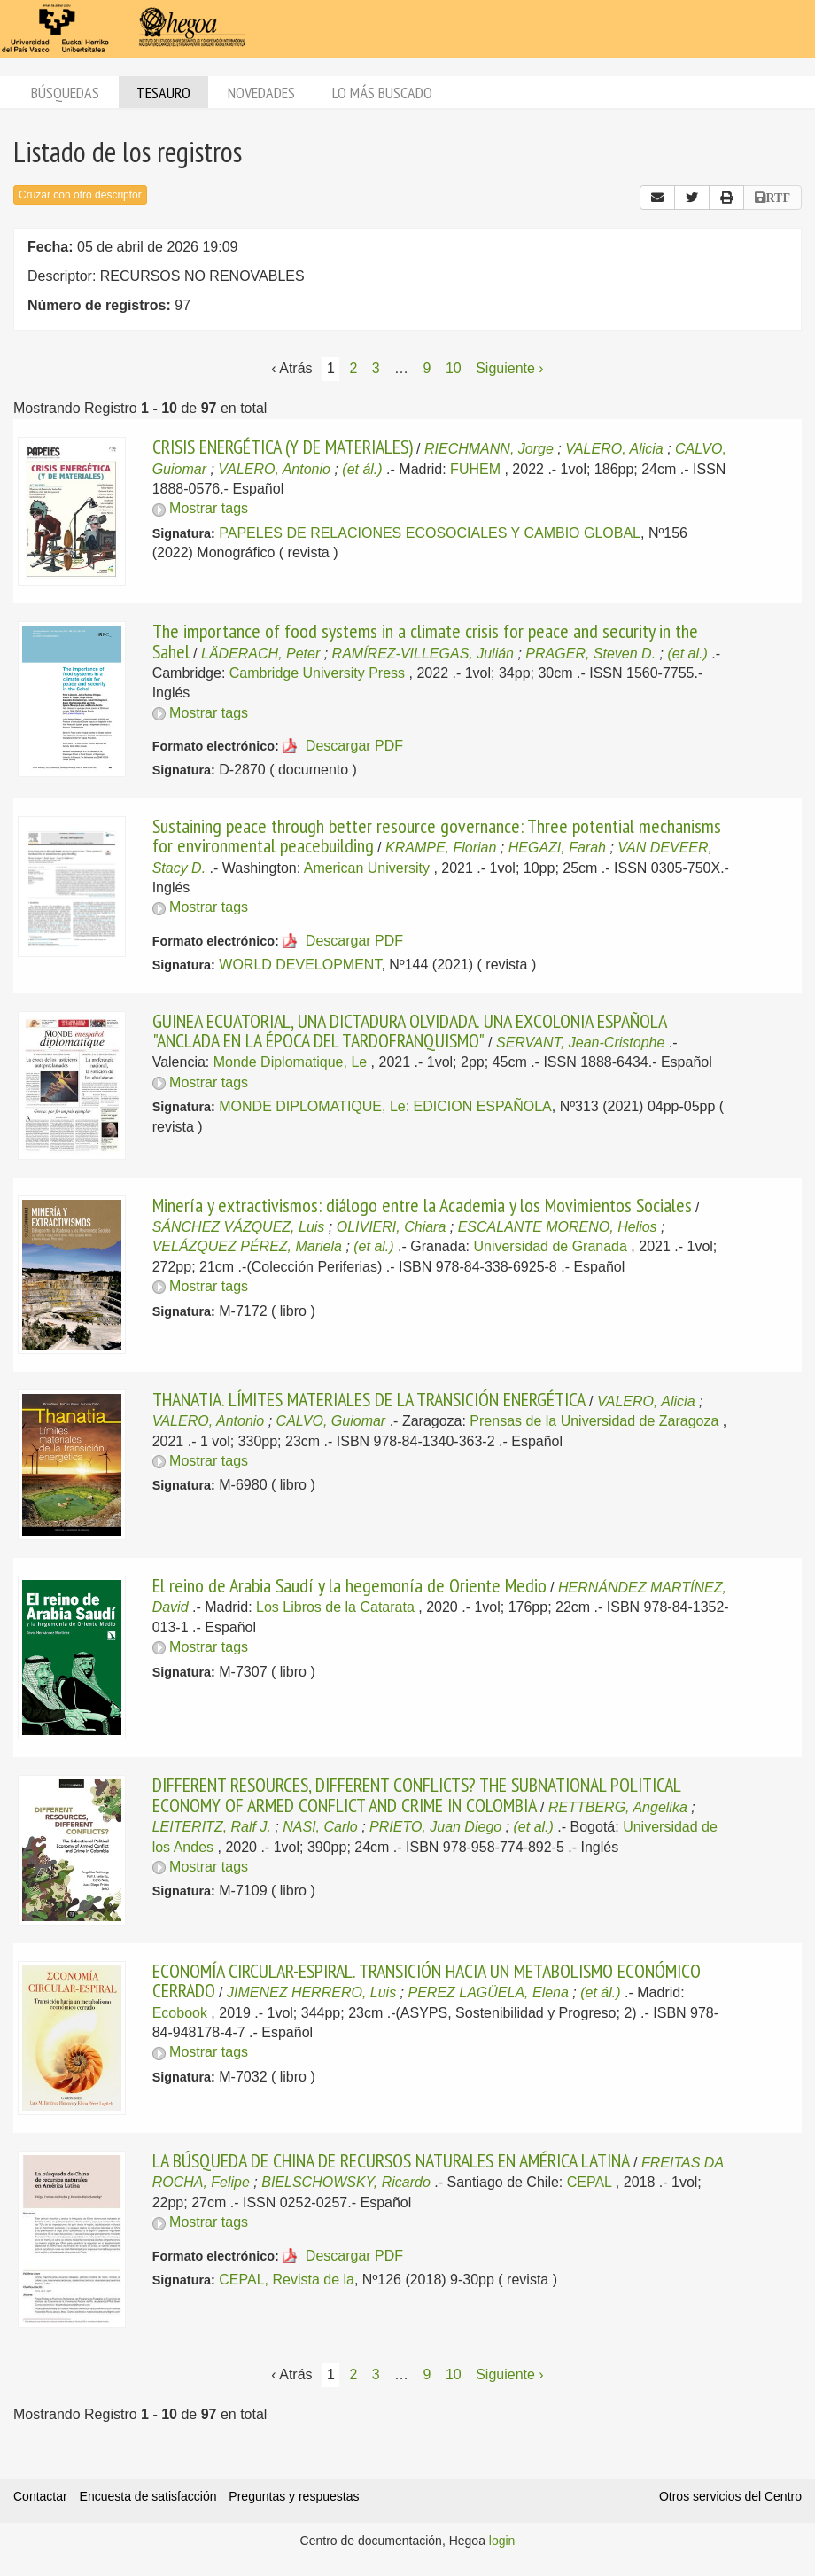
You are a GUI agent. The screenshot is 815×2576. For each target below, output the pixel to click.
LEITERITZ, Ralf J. (211, 1826)
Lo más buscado (382, 92)
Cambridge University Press (317, 673)
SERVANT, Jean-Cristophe (580, 1042)
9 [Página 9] (427, 368)
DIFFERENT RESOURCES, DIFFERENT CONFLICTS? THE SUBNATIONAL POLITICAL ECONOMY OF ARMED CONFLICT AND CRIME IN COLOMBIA (416, 1794)
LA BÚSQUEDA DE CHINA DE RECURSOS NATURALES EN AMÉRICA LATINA (391, 2160)
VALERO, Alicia (614, 448)
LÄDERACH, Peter (260, 653)
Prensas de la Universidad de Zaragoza (594, 1420)
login (502, 2540)
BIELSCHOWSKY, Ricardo (346, 2182)
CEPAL (589, 2182)
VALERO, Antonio (274, 469)
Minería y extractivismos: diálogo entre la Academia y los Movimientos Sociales (422, 1205)
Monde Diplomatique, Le (290, 1062)
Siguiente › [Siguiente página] (510, 368)
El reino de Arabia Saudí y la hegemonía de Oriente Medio (349, 1585)
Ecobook (179, 2012)
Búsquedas (65, 92)
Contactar (40, 2496)
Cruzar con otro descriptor (80, 195)
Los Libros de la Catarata (335, 1607)
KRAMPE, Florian (440, 847)
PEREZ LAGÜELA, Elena (488, 1992)
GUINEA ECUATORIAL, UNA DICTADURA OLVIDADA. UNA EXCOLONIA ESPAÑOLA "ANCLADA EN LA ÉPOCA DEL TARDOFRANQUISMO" (409, 1030)
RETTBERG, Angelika (617, 1807)
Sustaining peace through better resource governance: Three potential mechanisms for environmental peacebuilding (436, 835)
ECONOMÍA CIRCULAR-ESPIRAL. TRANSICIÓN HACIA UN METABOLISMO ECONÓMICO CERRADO (426, 1980)
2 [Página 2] (353, 368)
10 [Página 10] (454, 368)
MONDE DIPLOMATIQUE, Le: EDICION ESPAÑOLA (385, 1106)
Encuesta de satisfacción (148, 2496)
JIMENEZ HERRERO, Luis (311, 1992)
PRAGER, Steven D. (590, 653)
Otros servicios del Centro (730, 2496)
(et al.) (687, 653)
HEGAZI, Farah (557, 847)
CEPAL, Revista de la (286, 2279)
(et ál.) (362, 469)
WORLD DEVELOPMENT (300, 964)
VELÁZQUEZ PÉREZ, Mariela (247, 1246)
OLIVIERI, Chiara (391, 1226)
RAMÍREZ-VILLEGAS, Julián (423, 653)
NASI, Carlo (320, 1826)
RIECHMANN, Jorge (489, 448)
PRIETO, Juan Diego (435, 1826)
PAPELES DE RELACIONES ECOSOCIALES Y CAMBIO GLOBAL (429, 533)
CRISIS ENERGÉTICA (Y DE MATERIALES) (282, 446)
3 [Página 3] (376, 368)
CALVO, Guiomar (331, 1420)
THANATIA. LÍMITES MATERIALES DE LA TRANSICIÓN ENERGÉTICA (369, 1399)
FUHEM (475, 469)
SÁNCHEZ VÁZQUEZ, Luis (238, 1226)
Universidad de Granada (549, 1246)
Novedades (261, 92)
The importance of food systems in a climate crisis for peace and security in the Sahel (425, 641)
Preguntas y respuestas (294, 2496)
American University (367, 868)
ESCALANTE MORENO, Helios (557, 1226)
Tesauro (163, 92)
